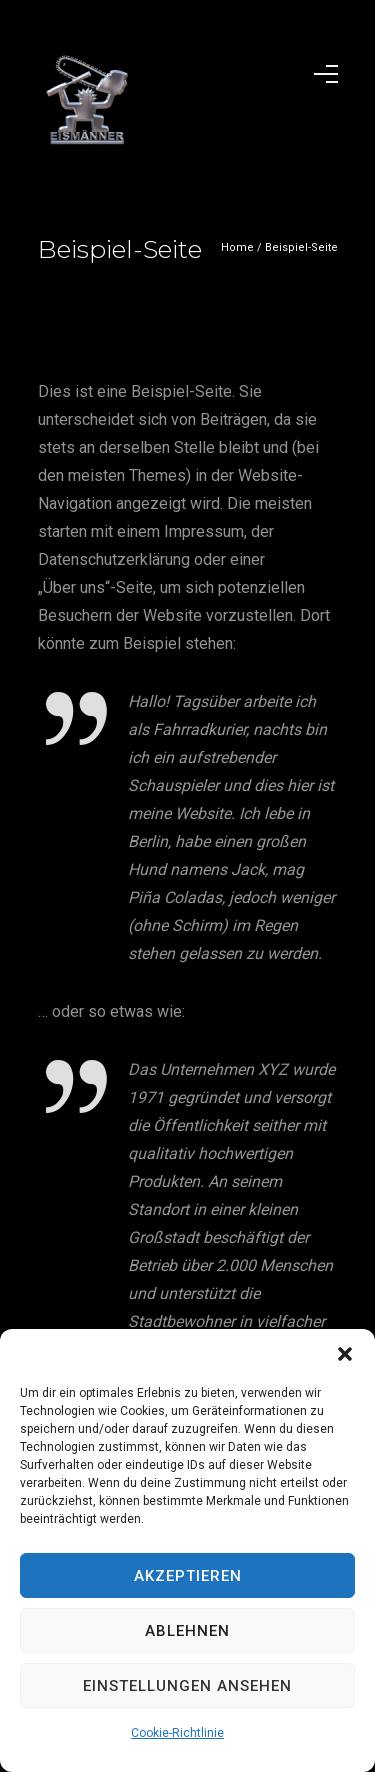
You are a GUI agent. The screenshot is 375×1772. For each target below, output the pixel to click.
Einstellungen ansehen (187, 1686)
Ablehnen (187, 1631)
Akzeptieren (188, 1576)
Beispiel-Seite (301, 247)
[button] (345, 1354)
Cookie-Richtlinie (177, 1733)
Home (237, 247)
